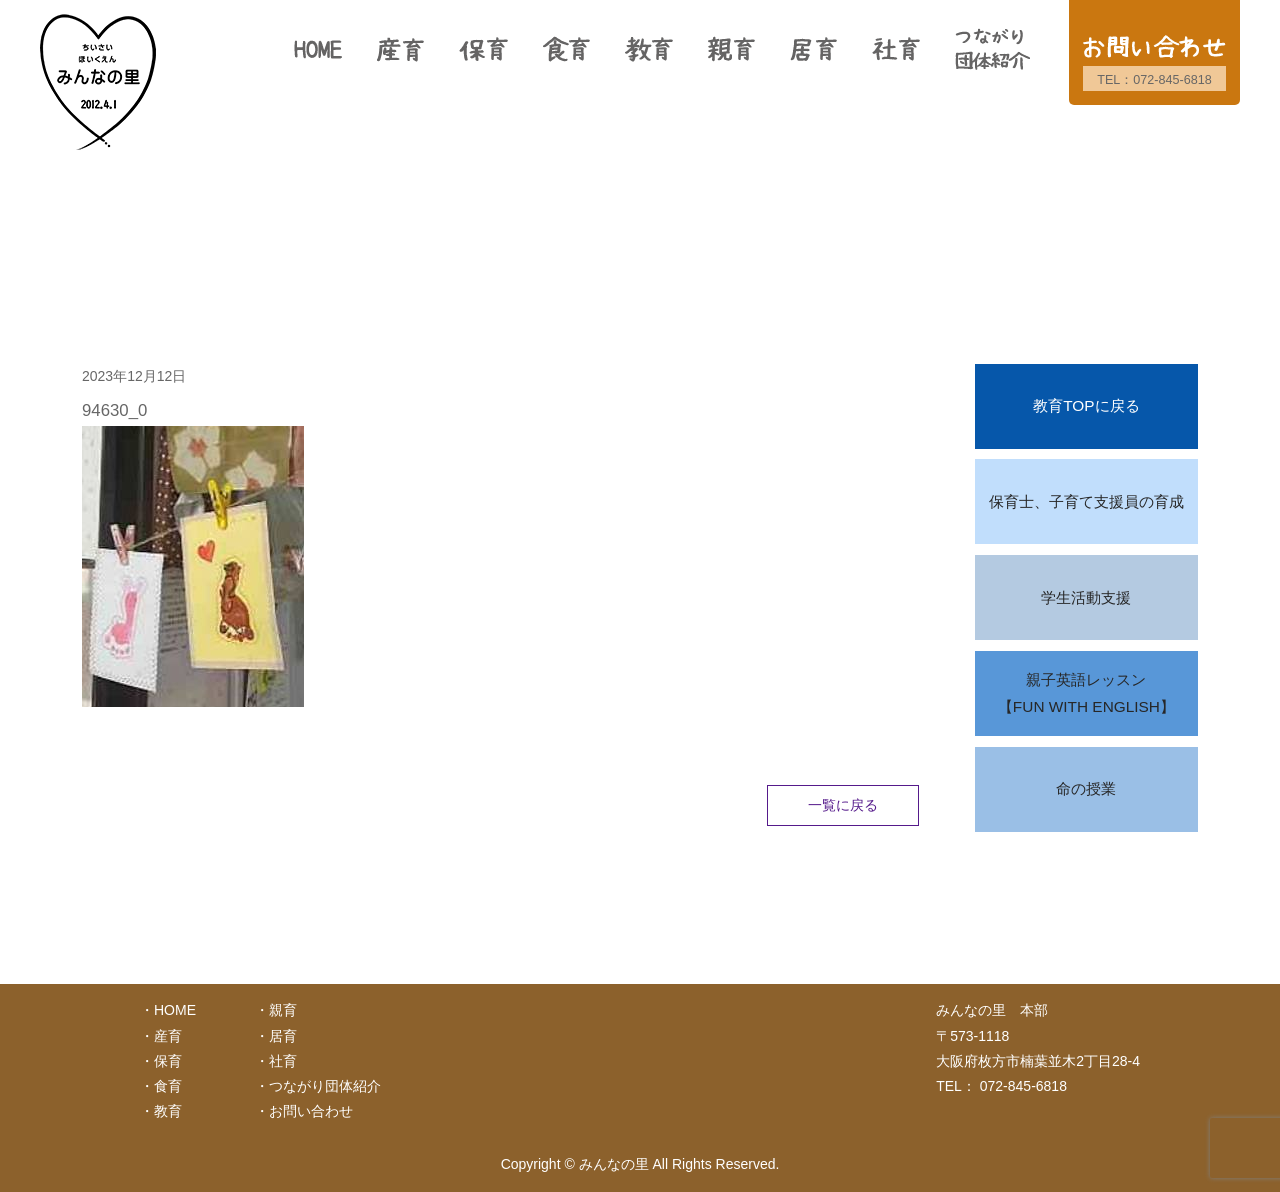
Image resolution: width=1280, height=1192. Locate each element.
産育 (168, 1036)
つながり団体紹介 (325, 1086)
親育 (283, 1010)
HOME (175, 1010)
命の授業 (1086, 788)
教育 (168, 1111)
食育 (168, 1086)
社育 (283, 1061)
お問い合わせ (311, 1111)
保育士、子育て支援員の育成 (1086, 501)
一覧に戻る (843, 805)
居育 (283, 1036)
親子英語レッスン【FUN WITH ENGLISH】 (1086, 693)
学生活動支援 (1086, 597)
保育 (168, 1061)
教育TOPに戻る (1086, 405)
